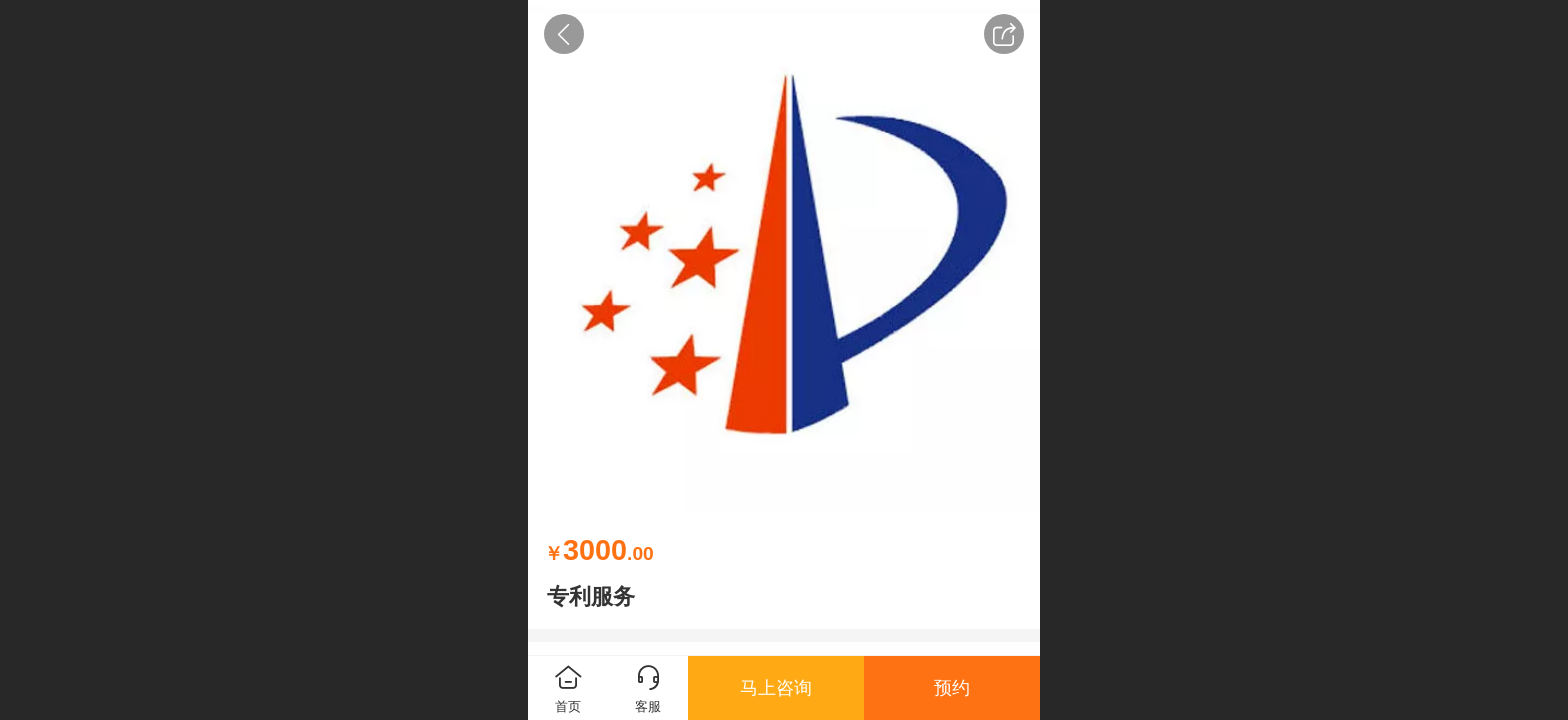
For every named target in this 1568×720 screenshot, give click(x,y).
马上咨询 (776, 688)
